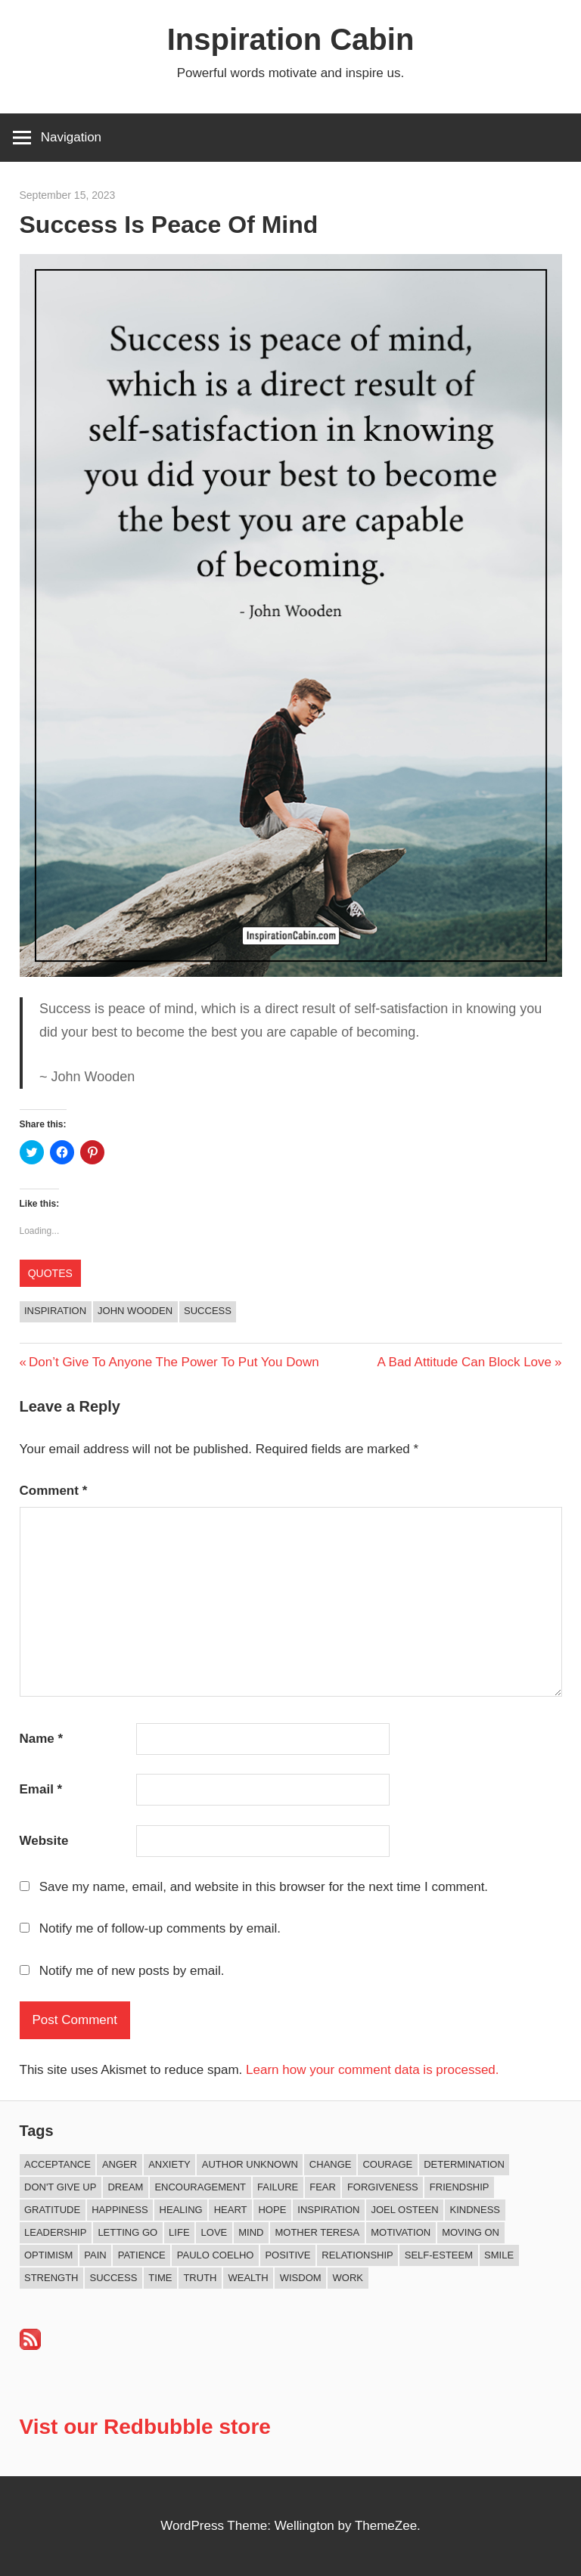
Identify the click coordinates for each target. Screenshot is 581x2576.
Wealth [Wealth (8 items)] (248, 2277)
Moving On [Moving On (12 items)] (470, 2232)
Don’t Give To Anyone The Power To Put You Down (173, 1362)
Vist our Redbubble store (145, 2426)
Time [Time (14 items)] (160, 2277)
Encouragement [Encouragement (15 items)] (200, 2187)
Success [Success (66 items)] (114, 2277)
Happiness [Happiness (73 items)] (120, 2209)
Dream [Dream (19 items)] (125, 2187)
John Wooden (135, 1310)
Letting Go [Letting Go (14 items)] (127, 2232)
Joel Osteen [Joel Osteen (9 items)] (404, 2209)
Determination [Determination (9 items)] (464, 2164)
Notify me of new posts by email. (132, 1971)
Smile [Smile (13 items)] (499, 2255)
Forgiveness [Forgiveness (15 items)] (382, 2187)
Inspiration (55, 1310)
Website (44, 1841)
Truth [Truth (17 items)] (199, 2277)
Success (207, 1310)
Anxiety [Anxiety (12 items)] (169, 2164)
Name (42, 1738)
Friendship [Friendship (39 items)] (459, 2187)
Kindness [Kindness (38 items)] (475, 2209)
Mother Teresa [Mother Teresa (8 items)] (317, 2232)
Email (41, 1789)
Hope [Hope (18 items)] (272, 2209)
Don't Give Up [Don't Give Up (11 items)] (60, 2187)
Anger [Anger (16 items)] (119, 2164)
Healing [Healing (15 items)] (181, 2209)
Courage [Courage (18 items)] (387, 2164)
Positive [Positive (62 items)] (287, 2255)
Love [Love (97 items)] (214, 2232)
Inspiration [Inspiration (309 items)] (328, 2209)
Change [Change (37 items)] (330, 2164)
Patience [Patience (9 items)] (142, 2255)
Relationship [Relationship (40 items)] (357, 2255)
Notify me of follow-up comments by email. (160, 1928)
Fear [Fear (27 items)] (322, 2187)
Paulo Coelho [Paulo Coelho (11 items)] (215, 2255)
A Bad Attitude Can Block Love (464, 1362)
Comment (54, 1490)
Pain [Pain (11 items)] (95, 2255)
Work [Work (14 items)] (348, 2277)
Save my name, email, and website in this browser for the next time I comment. (263, 1887)
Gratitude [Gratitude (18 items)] (52, 2209)
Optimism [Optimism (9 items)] (48, 2255)
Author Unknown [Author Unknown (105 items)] (250, 2164)
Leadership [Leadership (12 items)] (55, 2232)
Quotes (50, 1273)
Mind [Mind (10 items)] (250, 2232)
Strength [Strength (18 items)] (51, 2277)
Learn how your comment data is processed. (372, 2070)
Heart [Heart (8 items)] (230, 2209)
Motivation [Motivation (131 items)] (400, 2232)
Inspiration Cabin (291, 39)
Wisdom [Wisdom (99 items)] (301, 2277)
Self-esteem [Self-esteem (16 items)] (439, 2255)
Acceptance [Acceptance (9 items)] (57, 2164)
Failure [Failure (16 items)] (277, 2187)
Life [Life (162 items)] (179, 2232)
